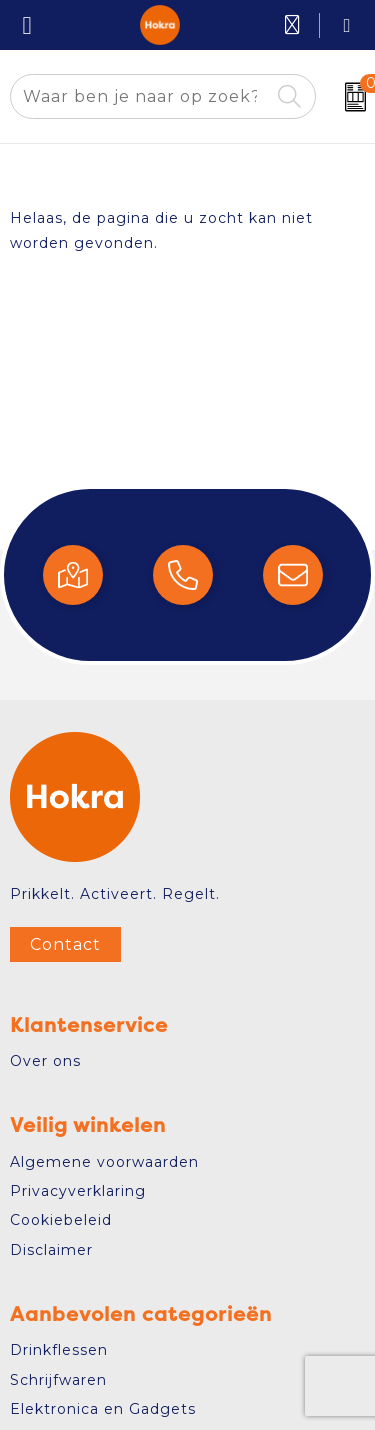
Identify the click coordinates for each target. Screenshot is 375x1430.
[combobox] (140, 96)
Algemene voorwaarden (104, 1162)
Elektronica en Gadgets (103, 1409)
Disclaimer (51, 1250)
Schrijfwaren (58, 1380)
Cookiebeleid (61, 1220)
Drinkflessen (59, 1350)
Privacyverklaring (78, 1191)
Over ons (45, 1061)
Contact (65, 944)
